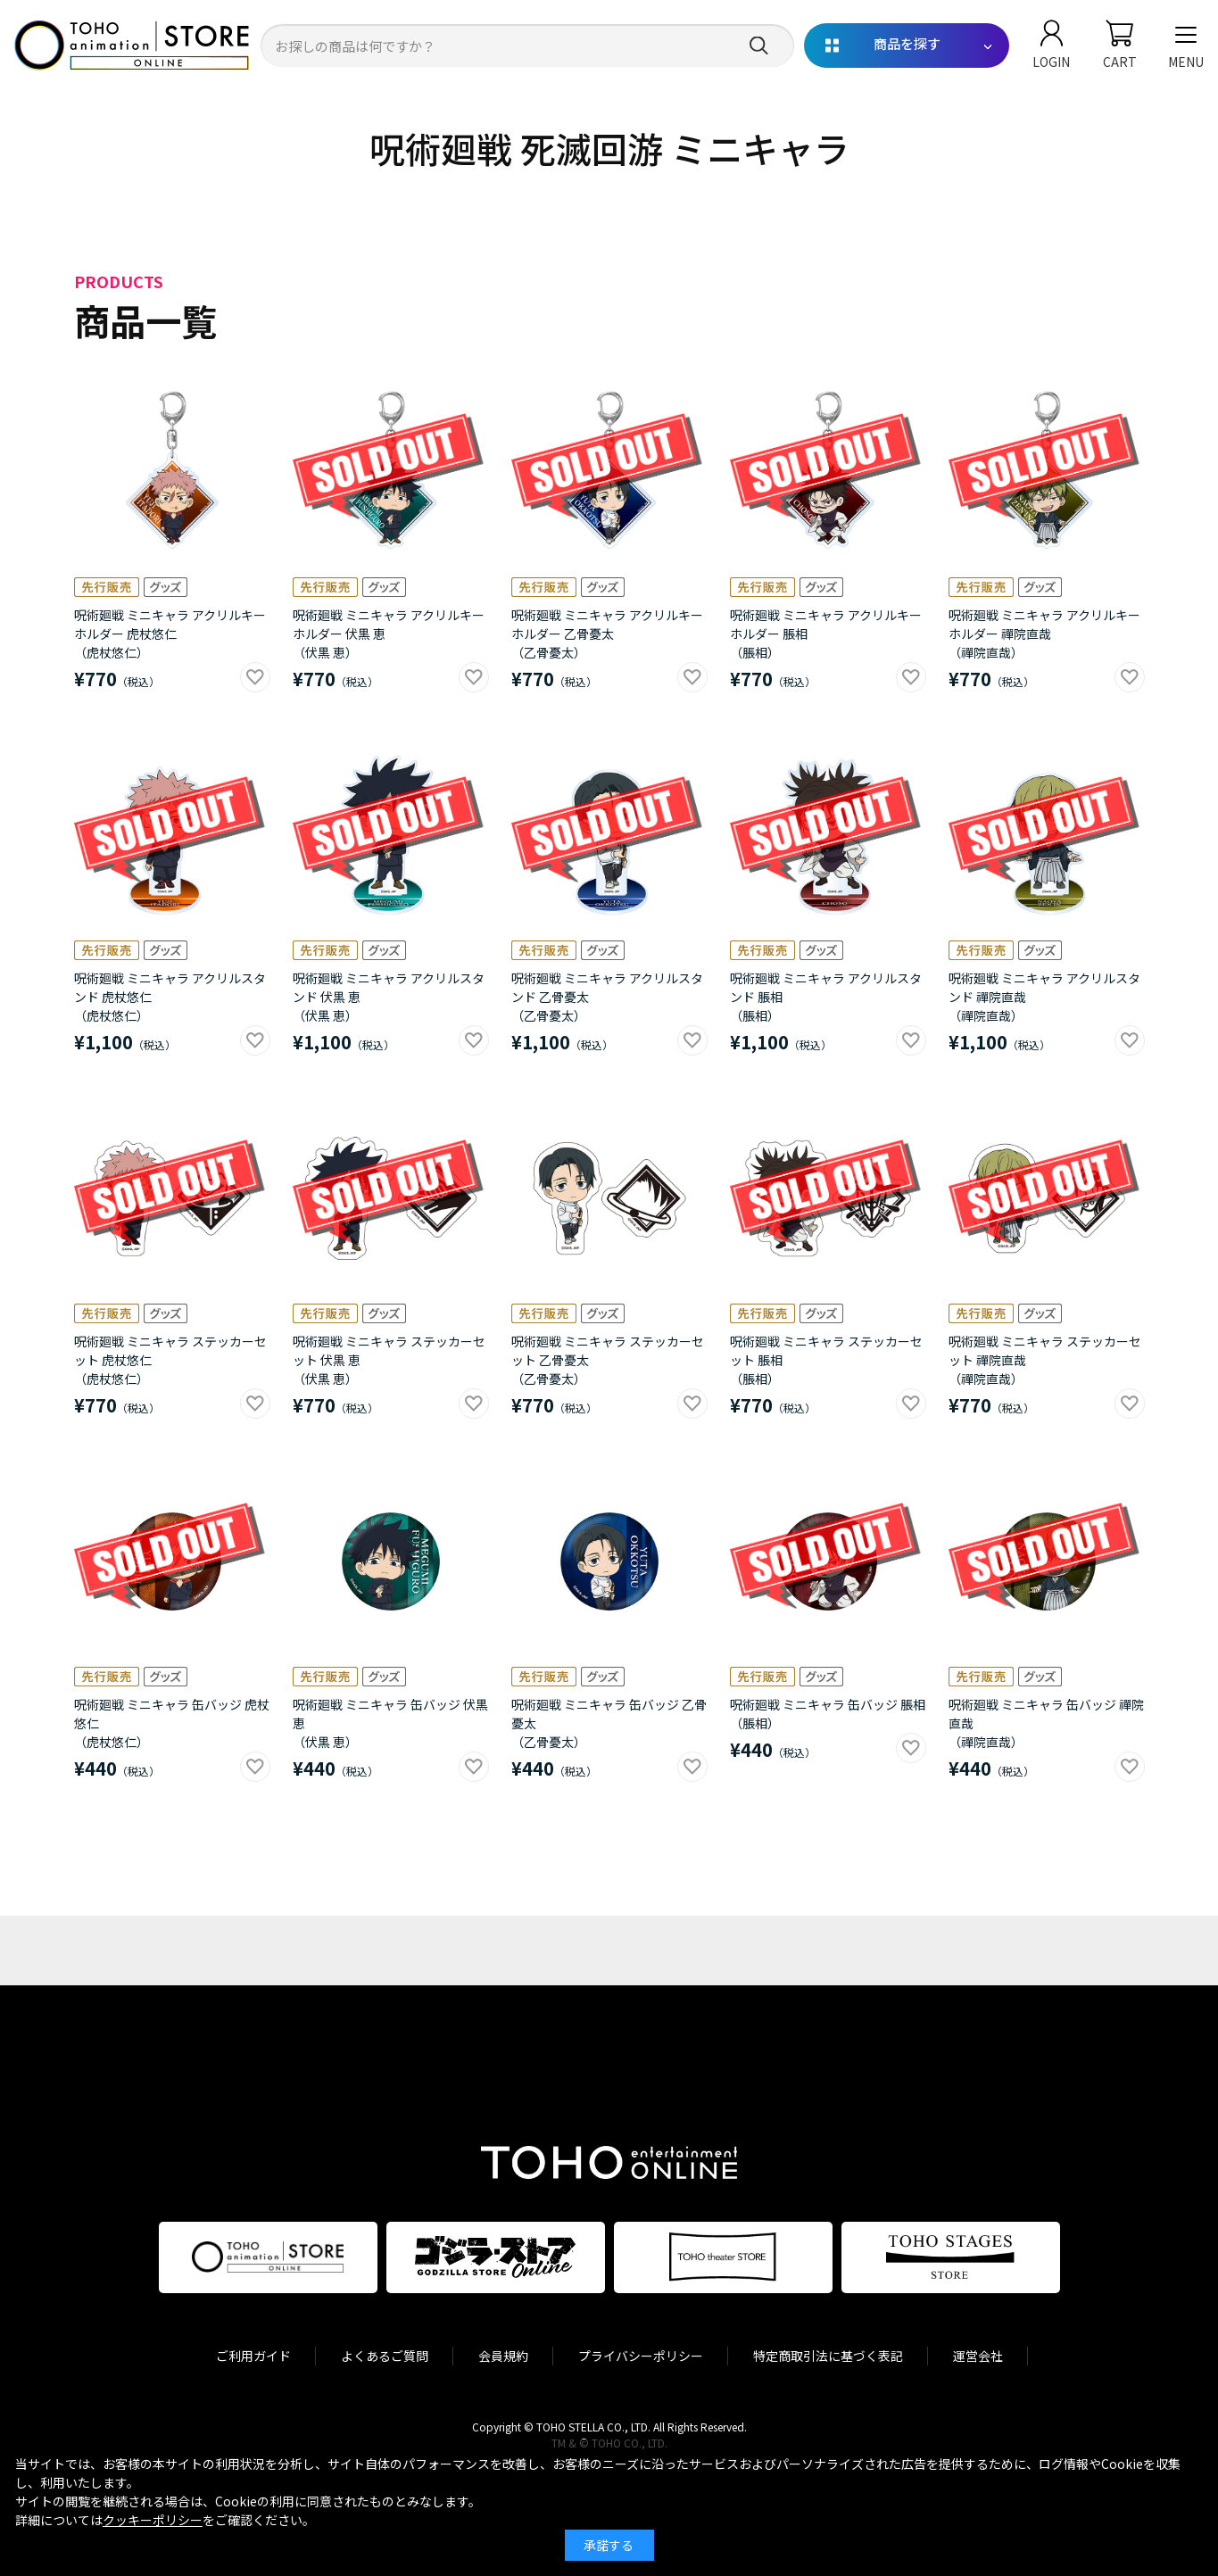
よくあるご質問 (384, 2356)
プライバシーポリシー (640, 2356)
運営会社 (978, 2356)
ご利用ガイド (253, 2356)
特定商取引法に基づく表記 (828, 2356)
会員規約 (503, 2356)
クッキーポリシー (153, 2520)
